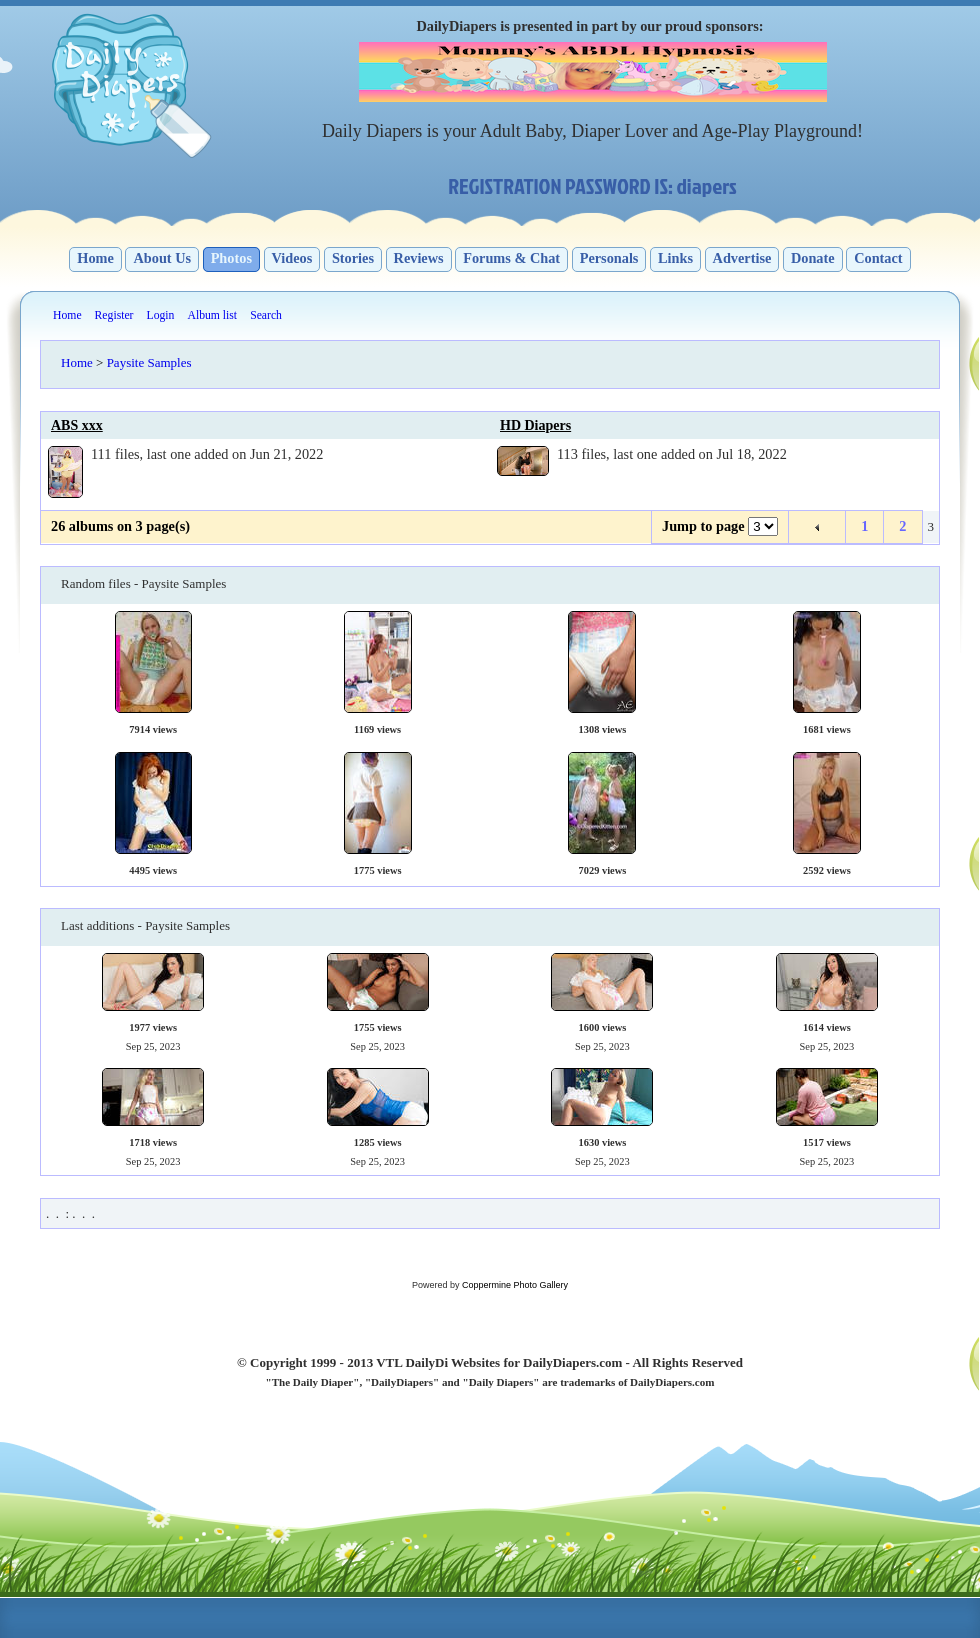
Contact (878, 258)
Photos (231, 258)
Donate (813, 258)
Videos (292, 258)
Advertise (742, 258)
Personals (609, 258)
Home (95, 258)
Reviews (419, 258)
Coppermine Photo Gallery (515, 1285)
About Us (162, 258)
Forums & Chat (511, 258)
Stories (353, 258)
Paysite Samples (149, 362)
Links (675, 258)
